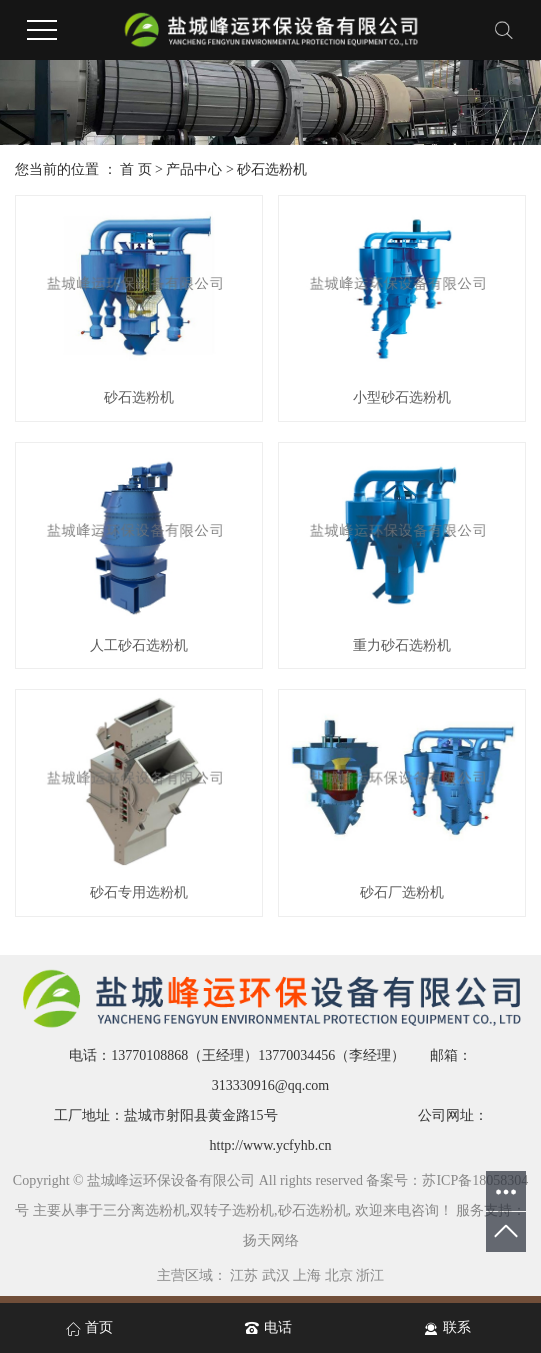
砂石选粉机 (272, 169)
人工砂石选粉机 (139, 645)
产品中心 (194, 169)
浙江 (370, 1275)
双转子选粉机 (232, 1210)
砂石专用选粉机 (139, 892)
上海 (307, 1275)
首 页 (136, 169)
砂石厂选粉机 (402, 892)
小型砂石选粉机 (402, 397)
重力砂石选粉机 (402, 645)
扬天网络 (271, 1240)
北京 (339, 1275)
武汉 (276, 1275)
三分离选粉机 (145, 1210)
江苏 (244, 1275)
